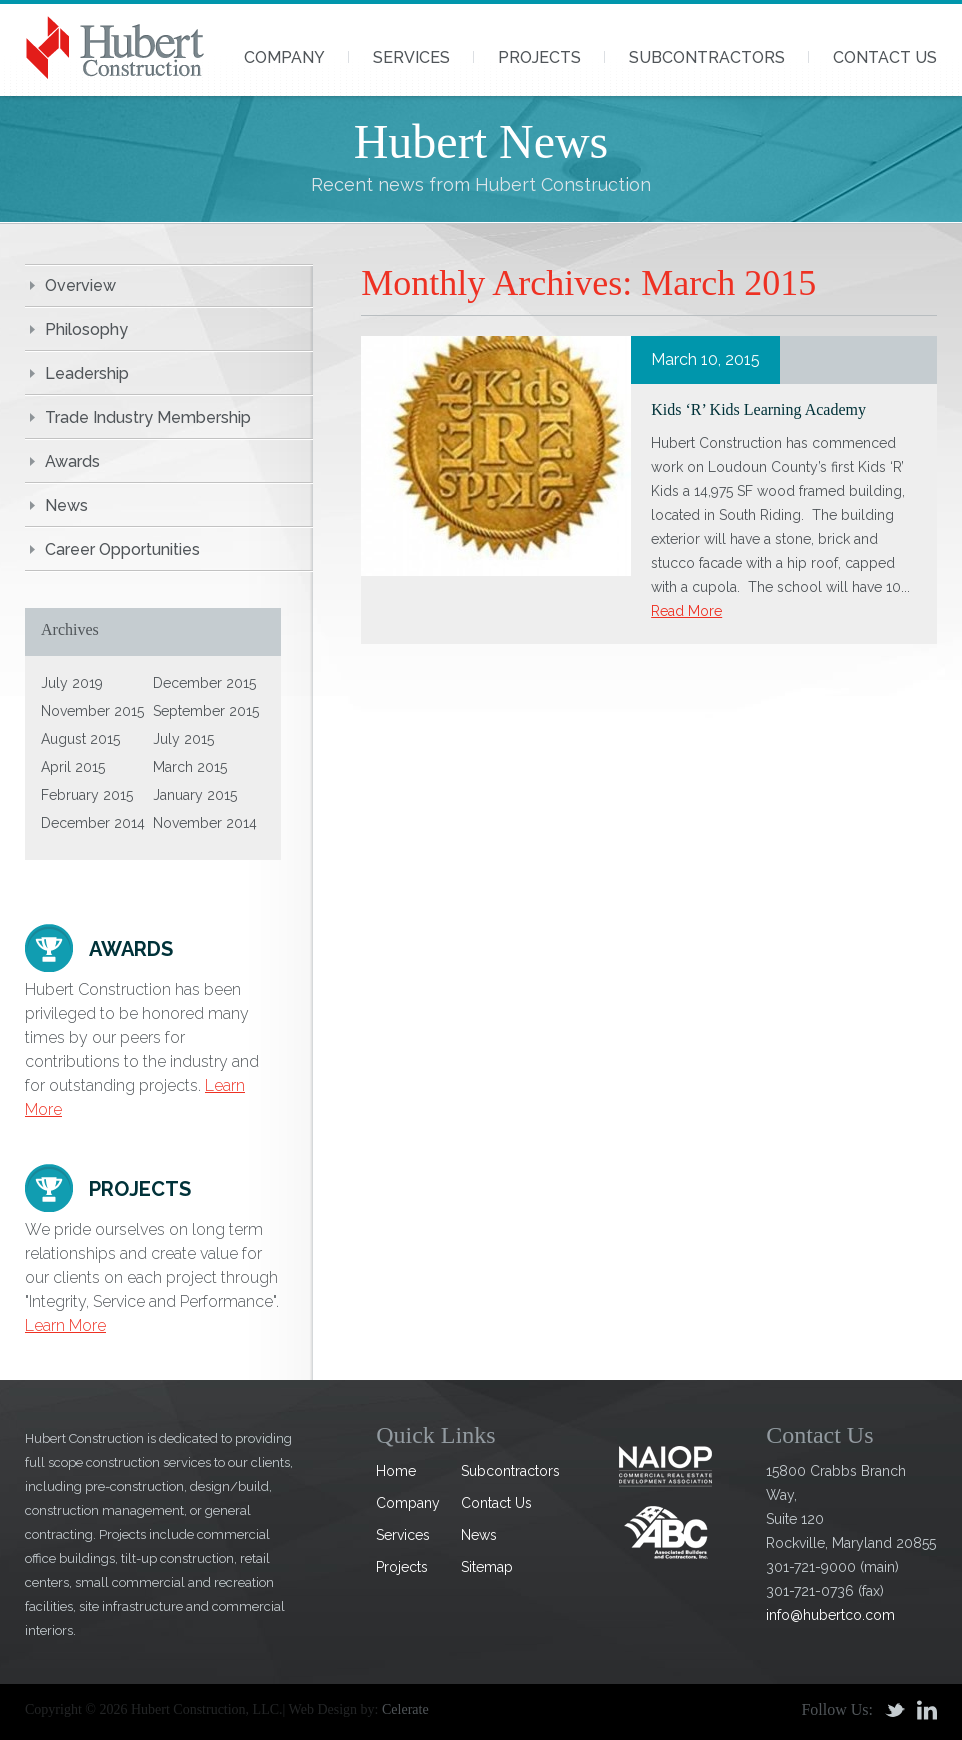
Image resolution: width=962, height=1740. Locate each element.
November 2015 (92, 711)
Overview (80, 285)
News (66, 505)
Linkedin (927, 1710)
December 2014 (93, 823)
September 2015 (206, 711)
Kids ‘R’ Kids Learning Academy (758, 409)
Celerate (405, 1709)
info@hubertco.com (830, 1615)
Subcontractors (707, 57)
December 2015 (204, 683)
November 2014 (205, 823)
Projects (539, 57)
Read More (686, 611)
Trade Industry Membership (148, 417)
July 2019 (72, 683)
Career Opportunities (122, 549)
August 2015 (80, 739)
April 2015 (73, 767)
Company (284, 57)
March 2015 (190, 767)
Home (396, 1471)
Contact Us (885, 57)
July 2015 (183, 739)
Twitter (895, 1710)
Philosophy (86, 329)
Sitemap (487, 1567)
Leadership (87, 373)
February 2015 (87, 795)
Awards (72, 461)
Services (411, 57)
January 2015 (195, 795)
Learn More (65, 1325)
